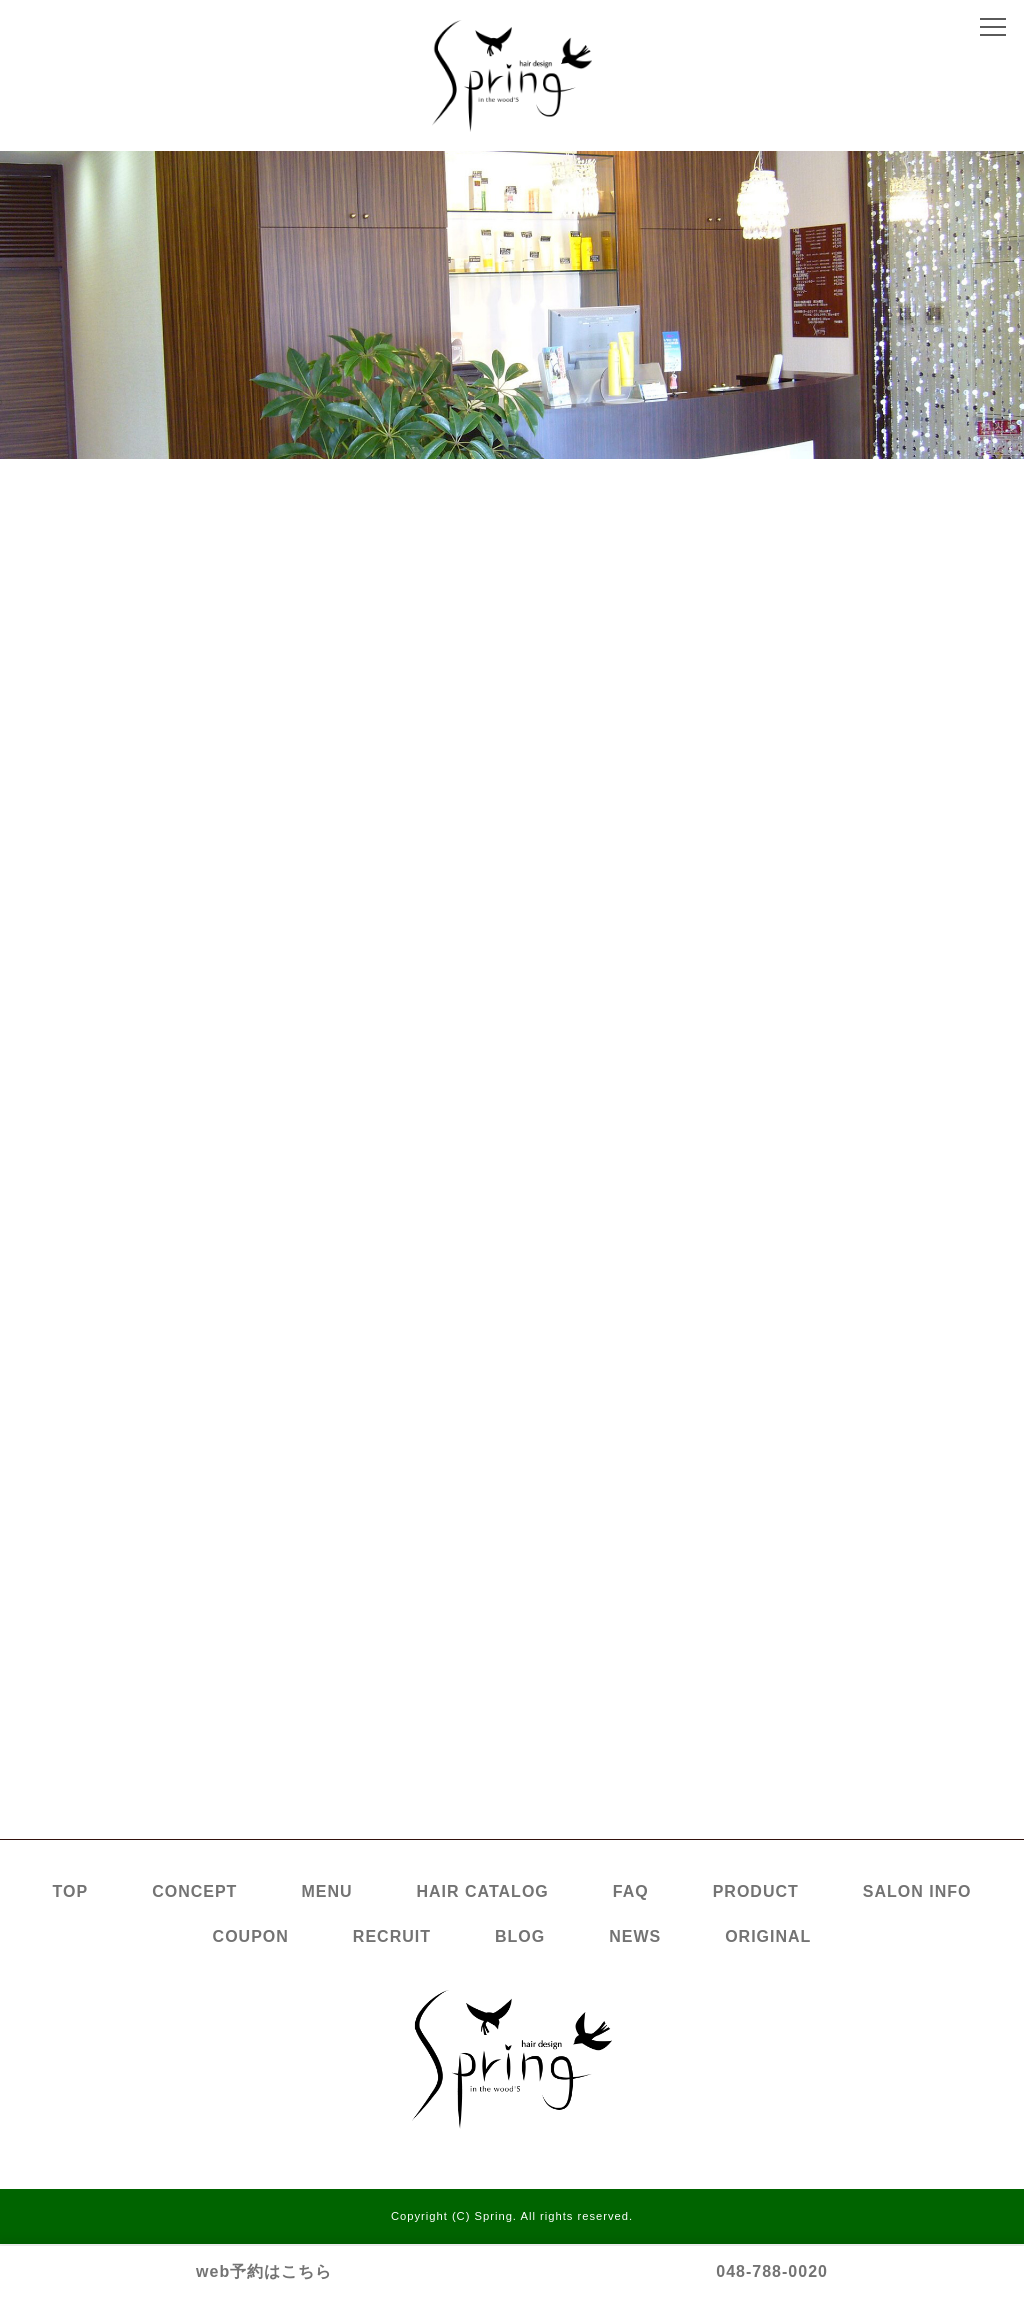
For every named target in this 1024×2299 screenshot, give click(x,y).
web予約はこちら (264, 2271)
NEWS (635, 1936)
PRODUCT (756, 1891)
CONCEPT (194, 1891)
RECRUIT (392, 1936)
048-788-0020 (772, 2271)
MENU (326, 1891)
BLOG (520, 1936)
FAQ (631, 1891)
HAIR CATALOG (483, 1891)
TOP (71, 1891)
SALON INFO (917, 1891)
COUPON (251, 1936)
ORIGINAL (768, 1936)
